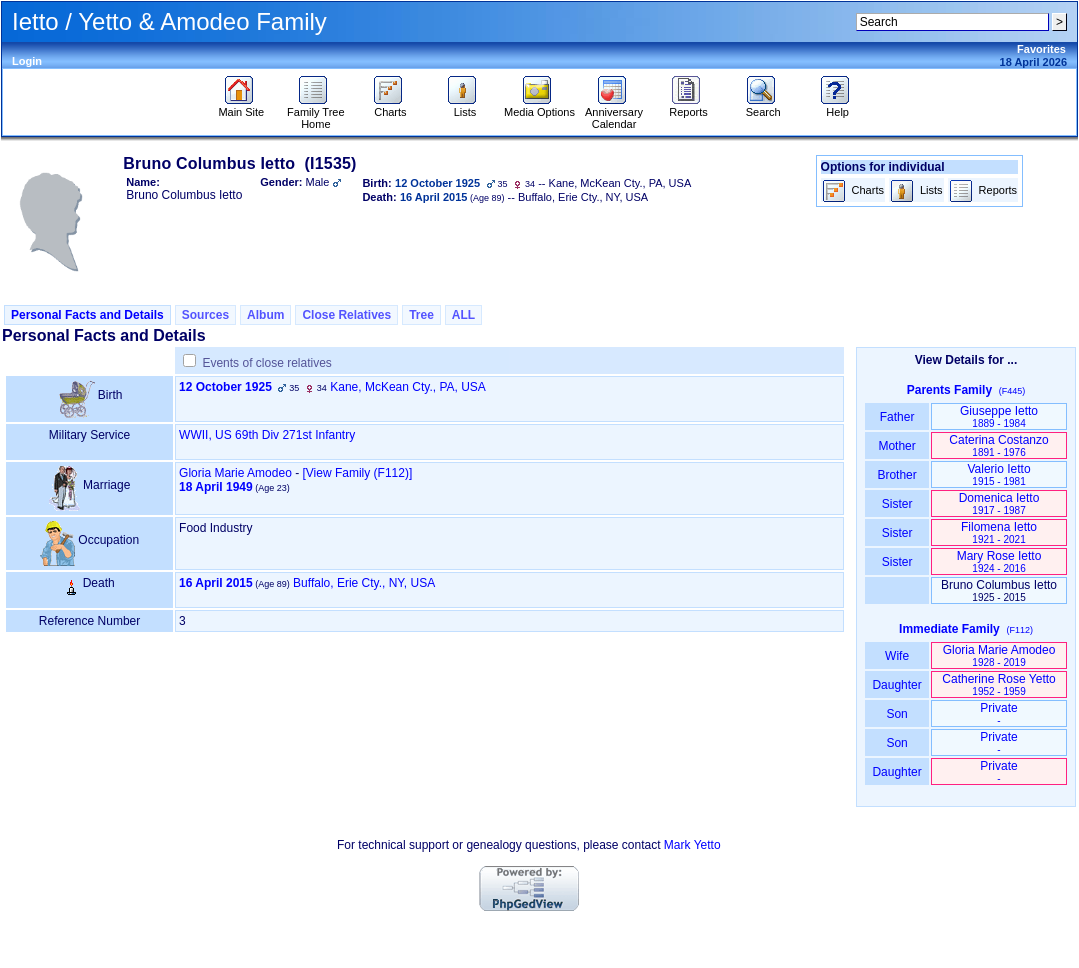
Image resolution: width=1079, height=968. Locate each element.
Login (27, 61)
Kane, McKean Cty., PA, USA (408, 387)
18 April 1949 (216, 487)
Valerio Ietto (998, 474)
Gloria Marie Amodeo (235, 473)
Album (265, 315)
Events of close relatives (266, 363)
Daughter (897, 685)
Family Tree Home (315, 113)
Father (896, 417)
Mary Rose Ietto (999, 561)
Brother (896, 475)
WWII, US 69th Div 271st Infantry (267, 435)
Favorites (1041, 49)
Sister (897, 504)
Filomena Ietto (999, 532)
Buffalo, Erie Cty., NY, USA (364, 583)
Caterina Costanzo (998, 445)
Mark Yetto (692, 845)
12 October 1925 (225, 387)
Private (998, 713)
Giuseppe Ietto (999, 416)
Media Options (539, 107)
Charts (390, 107)
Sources (205, 315)
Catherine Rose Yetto (998, 684)
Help (837, 107)
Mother (897, 446)
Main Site (241, 107)
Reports (688, 107)
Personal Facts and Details (87, 315)
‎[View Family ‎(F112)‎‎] (357, 473)
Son (897, 714)
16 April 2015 (216, 583)
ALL (463, 315)
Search (763, 107)
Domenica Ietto (999, 503)
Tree (421, 315)
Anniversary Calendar (614, 113)
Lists (464, 107)
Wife (897, 656)
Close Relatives (346, 315)
